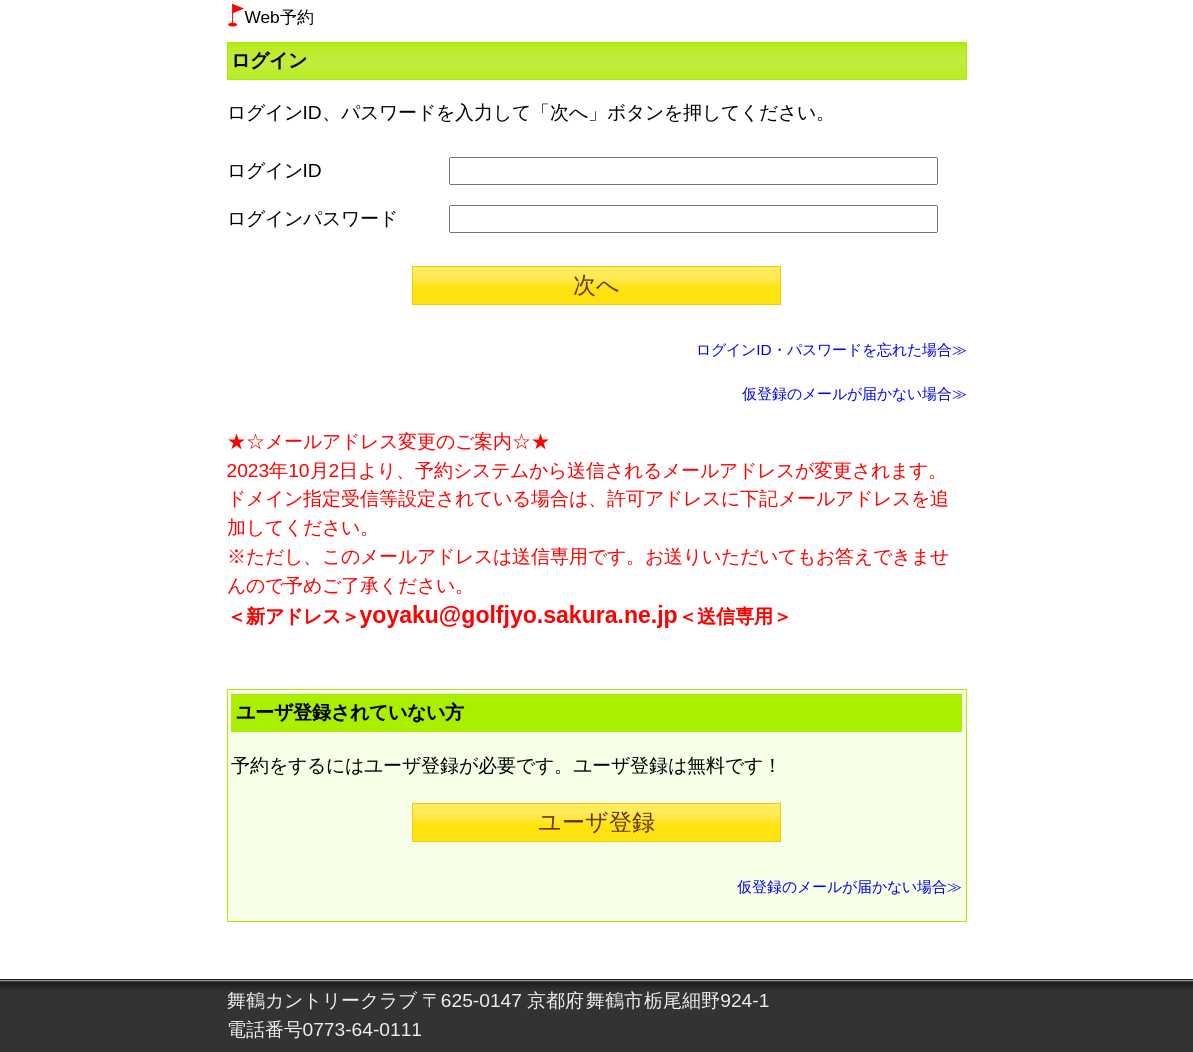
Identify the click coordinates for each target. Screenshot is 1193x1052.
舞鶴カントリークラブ (322, 1000)
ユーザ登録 (596, 822)
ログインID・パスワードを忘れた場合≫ (831, 349)
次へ (596, 285)
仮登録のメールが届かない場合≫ (854, 393)
